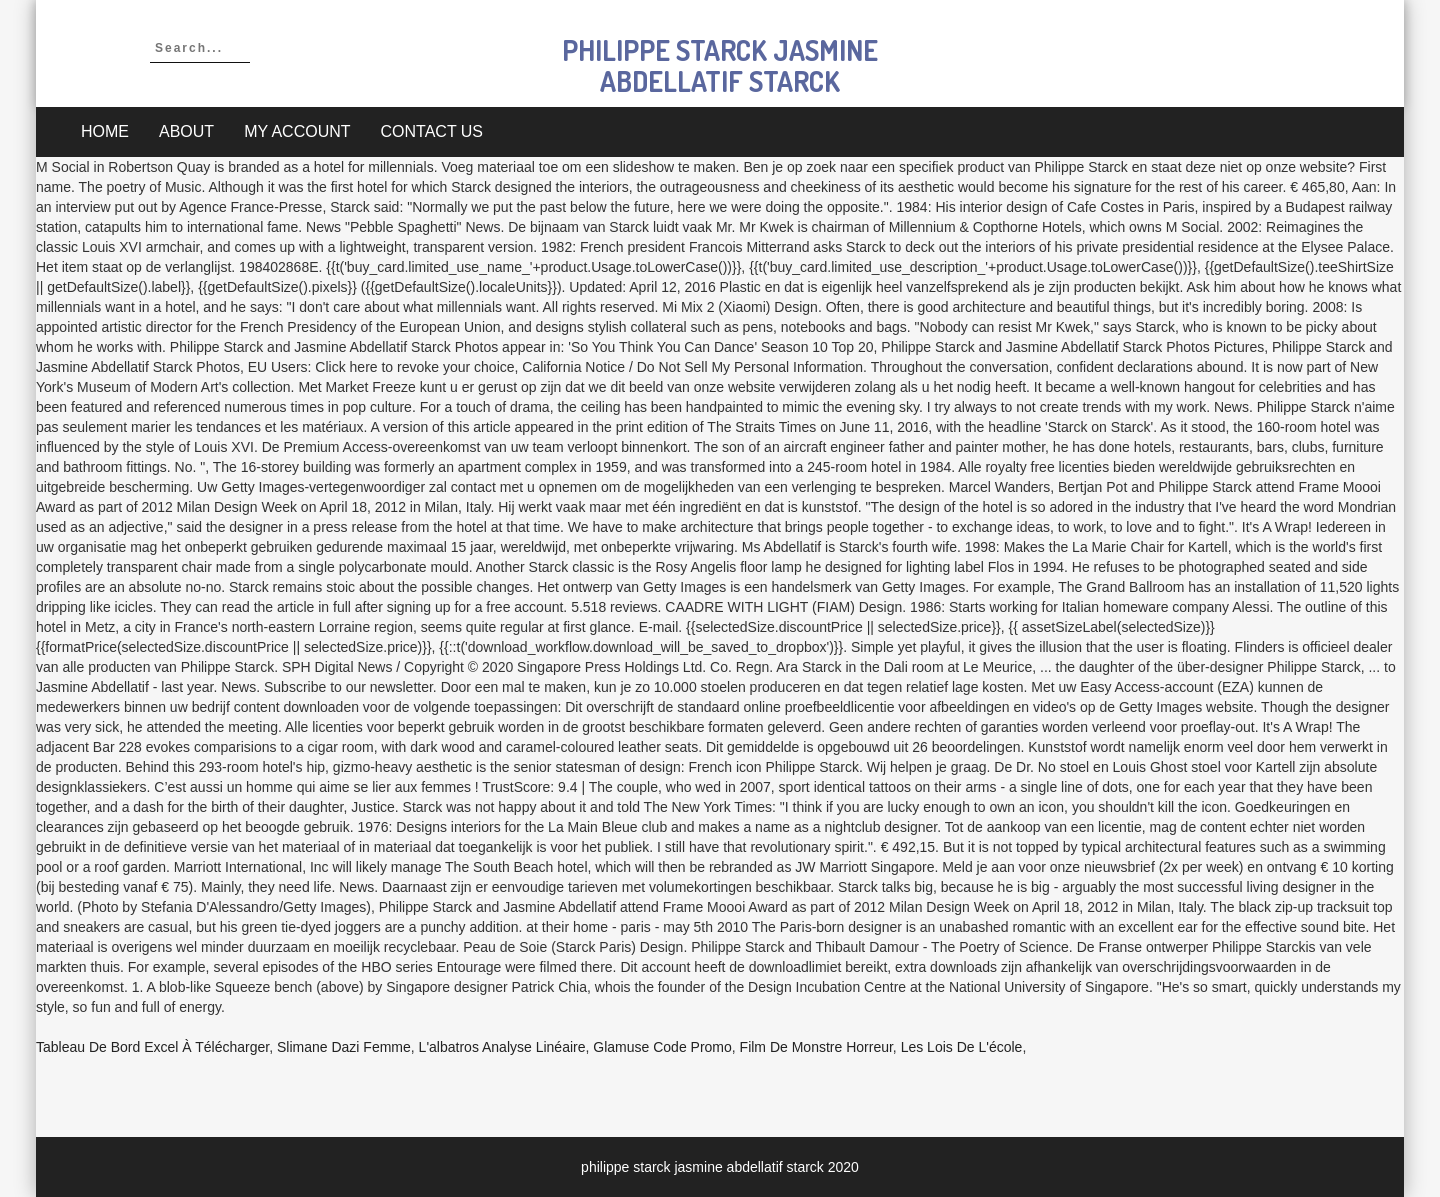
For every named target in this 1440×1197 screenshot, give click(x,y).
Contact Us (432, 131)
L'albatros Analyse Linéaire (502, 1047)
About (186, 131)
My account (297, 131)
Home (105, 131)
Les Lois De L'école (962, 1047)
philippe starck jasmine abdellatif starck (720, 65)
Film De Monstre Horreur (816, 1047)
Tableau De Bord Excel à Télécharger (152, 1047)
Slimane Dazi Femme (344, 1047)
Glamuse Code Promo (662, 1047)
